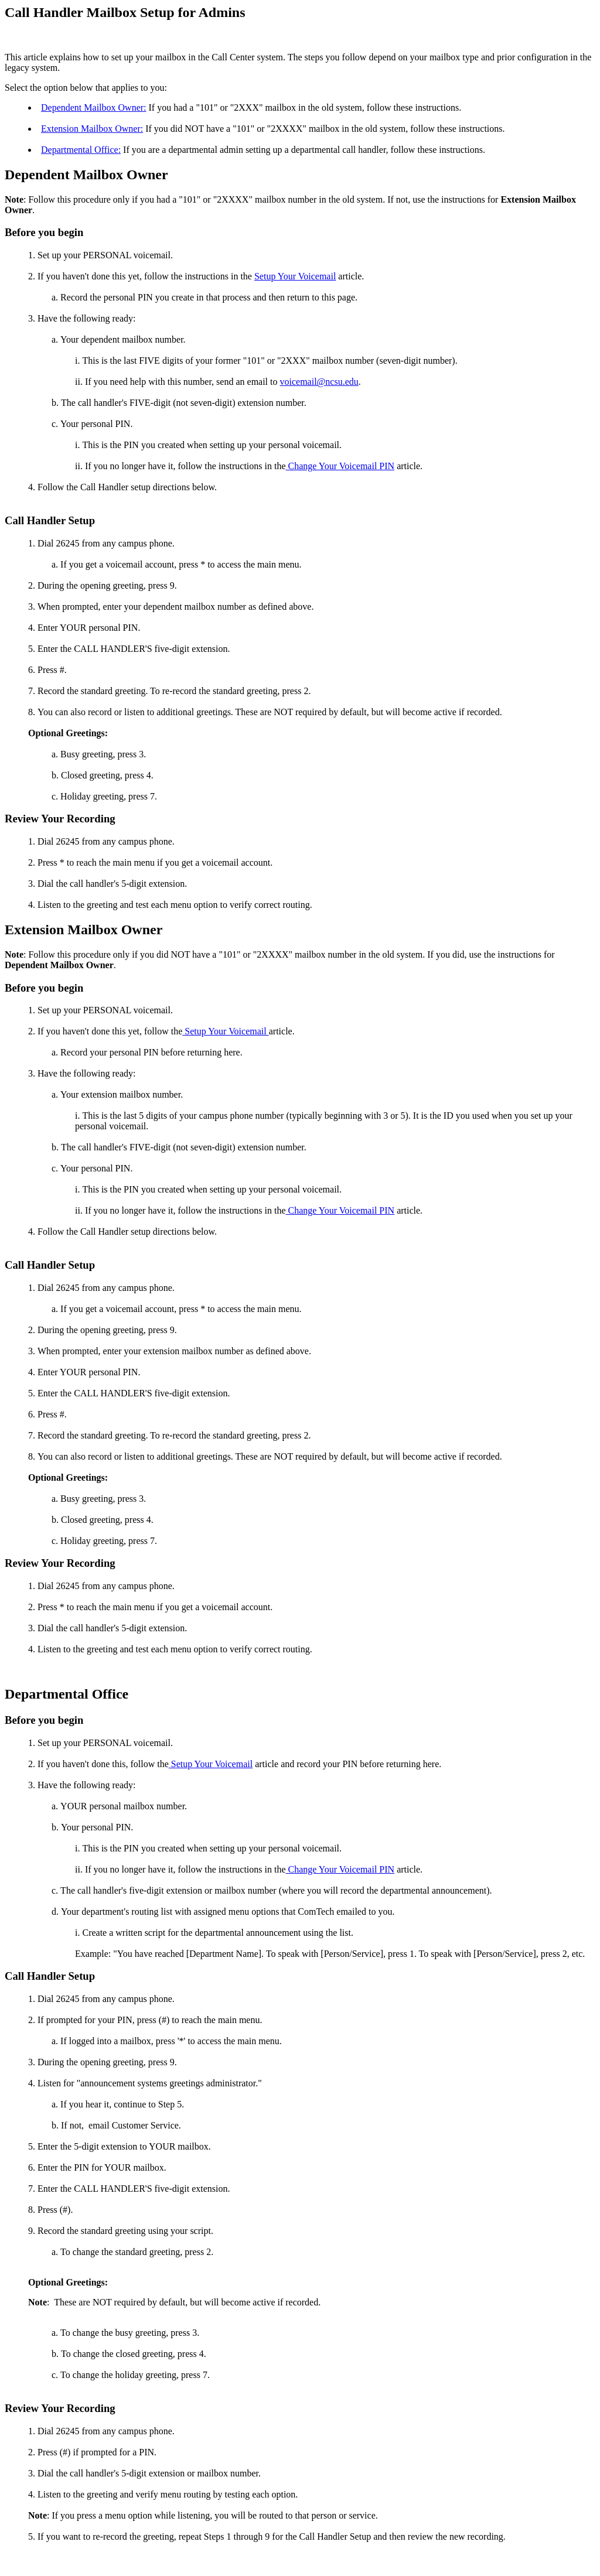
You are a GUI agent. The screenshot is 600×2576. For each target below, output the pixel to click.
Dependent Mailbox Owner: (93, 107)
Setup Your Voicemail (295, 276)
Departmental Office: (81, 150)
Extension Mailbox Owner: (92, 129)
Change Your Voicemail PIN (340, 466)
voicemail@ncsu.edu (319, 382)
